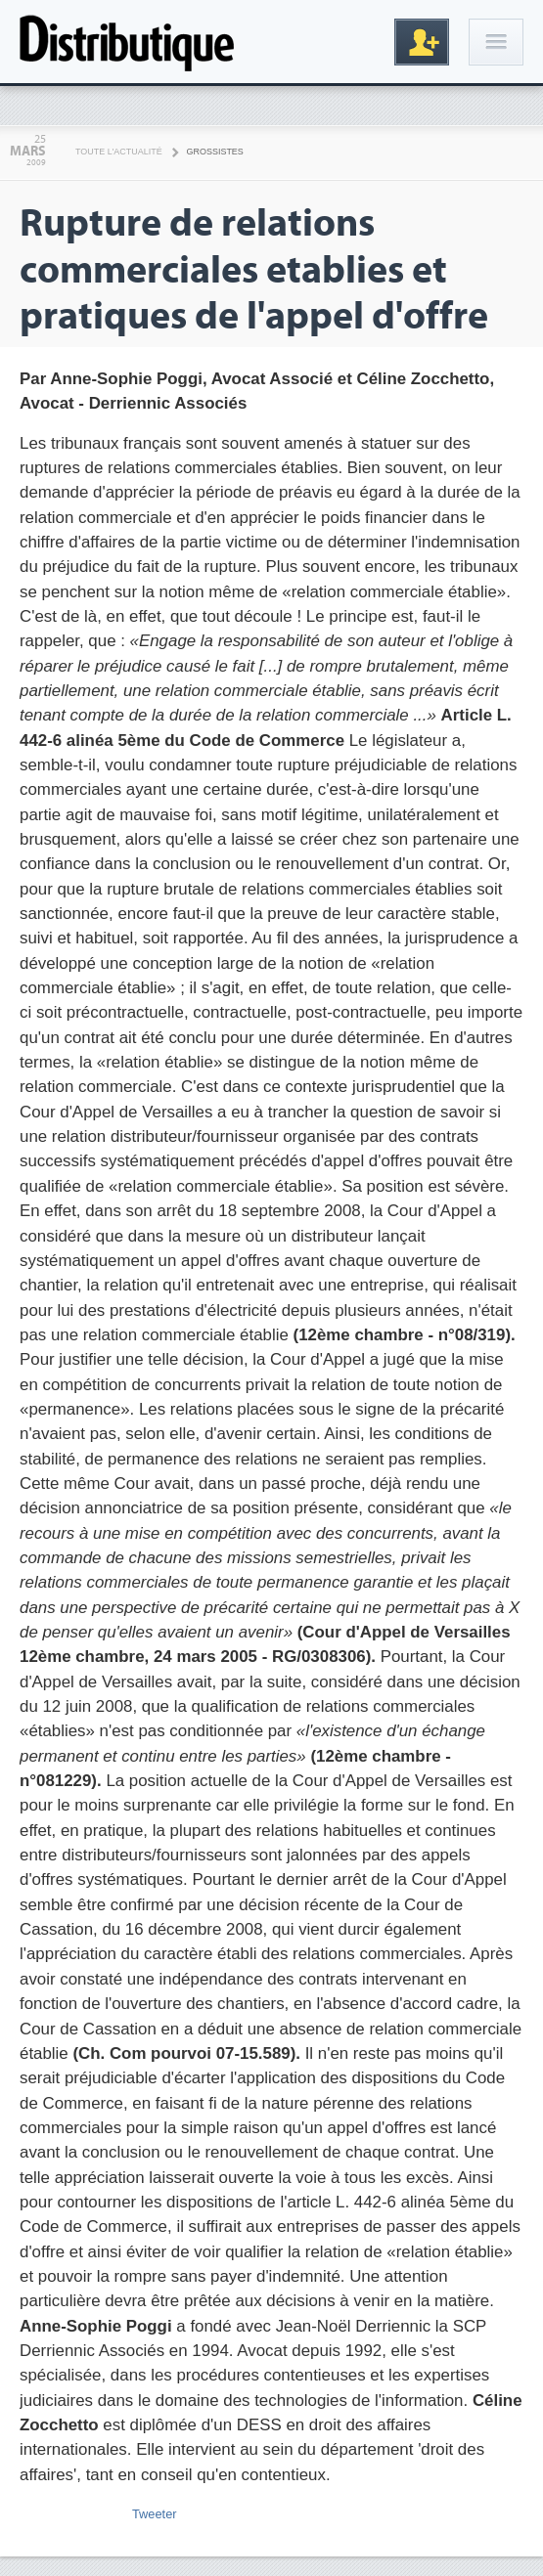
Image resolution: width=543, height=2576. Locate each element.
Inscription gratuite (421, 42)
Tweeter (154, 2514)
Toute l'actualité (118, 151)
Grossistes (215, 151)
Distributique (127, 41)
